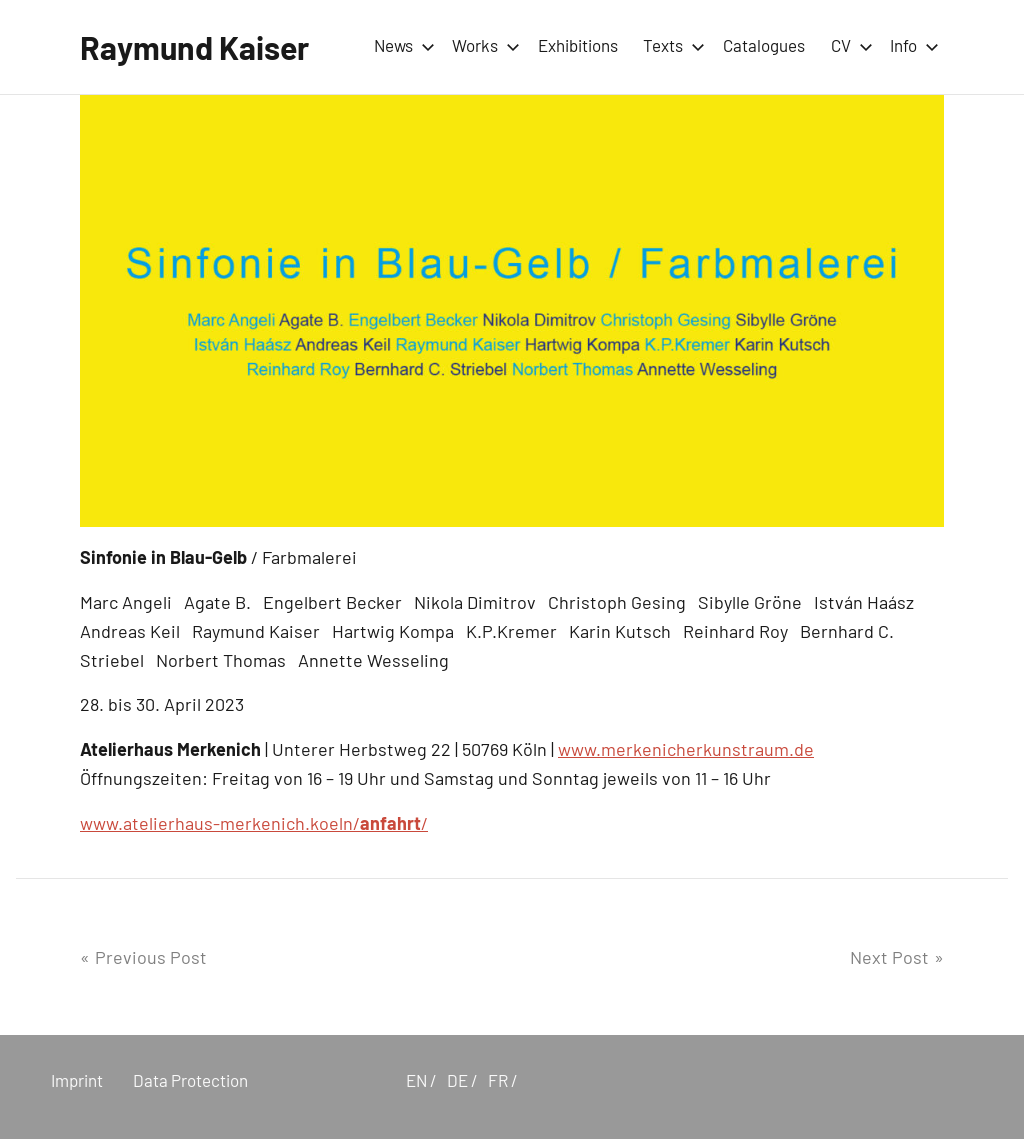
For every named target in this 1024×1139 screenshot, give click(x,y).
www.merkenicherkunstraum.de (686, 749)
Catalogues (764, 45)
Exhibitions (578, 45)
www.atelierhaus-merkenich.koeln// (254, 823)
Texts (670, 45)
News (400, 45)
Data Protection (190, 1080)
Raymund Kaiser (194, 47)
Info (910, 45)
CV (848, 45)
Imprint (77, 1080)
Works (482, 45)
